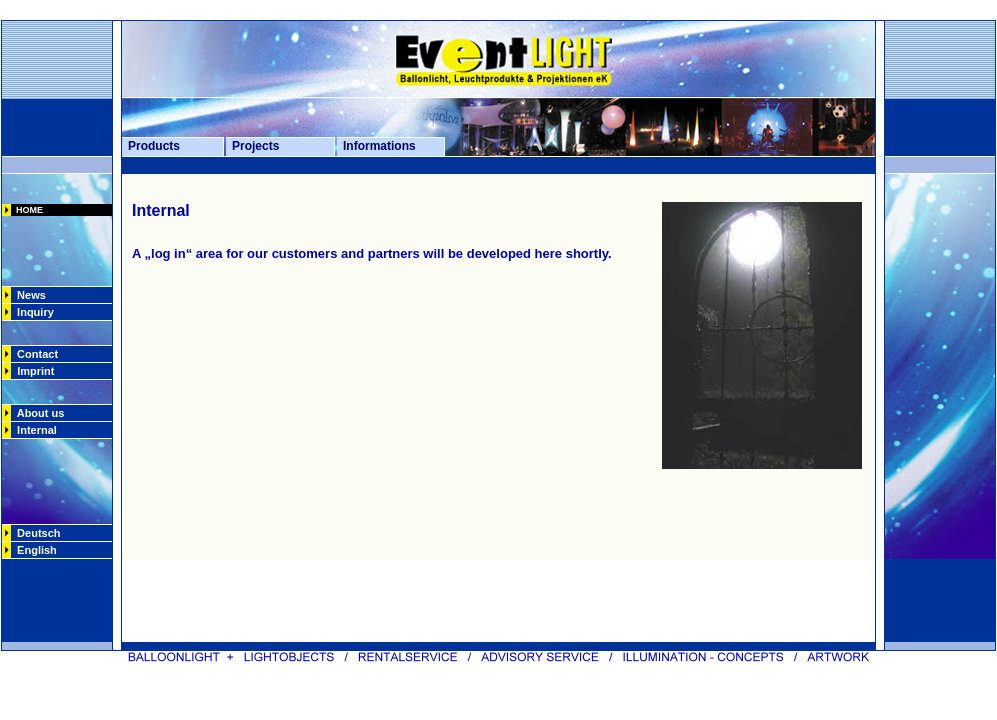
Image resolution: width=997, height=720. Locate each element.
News (28, 295)
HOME (27, 210)
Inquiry (32, 312)
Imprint (35, 371)
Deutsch (36, 533)
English (34, 550)
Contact (34, 354)
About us (37, 413)
